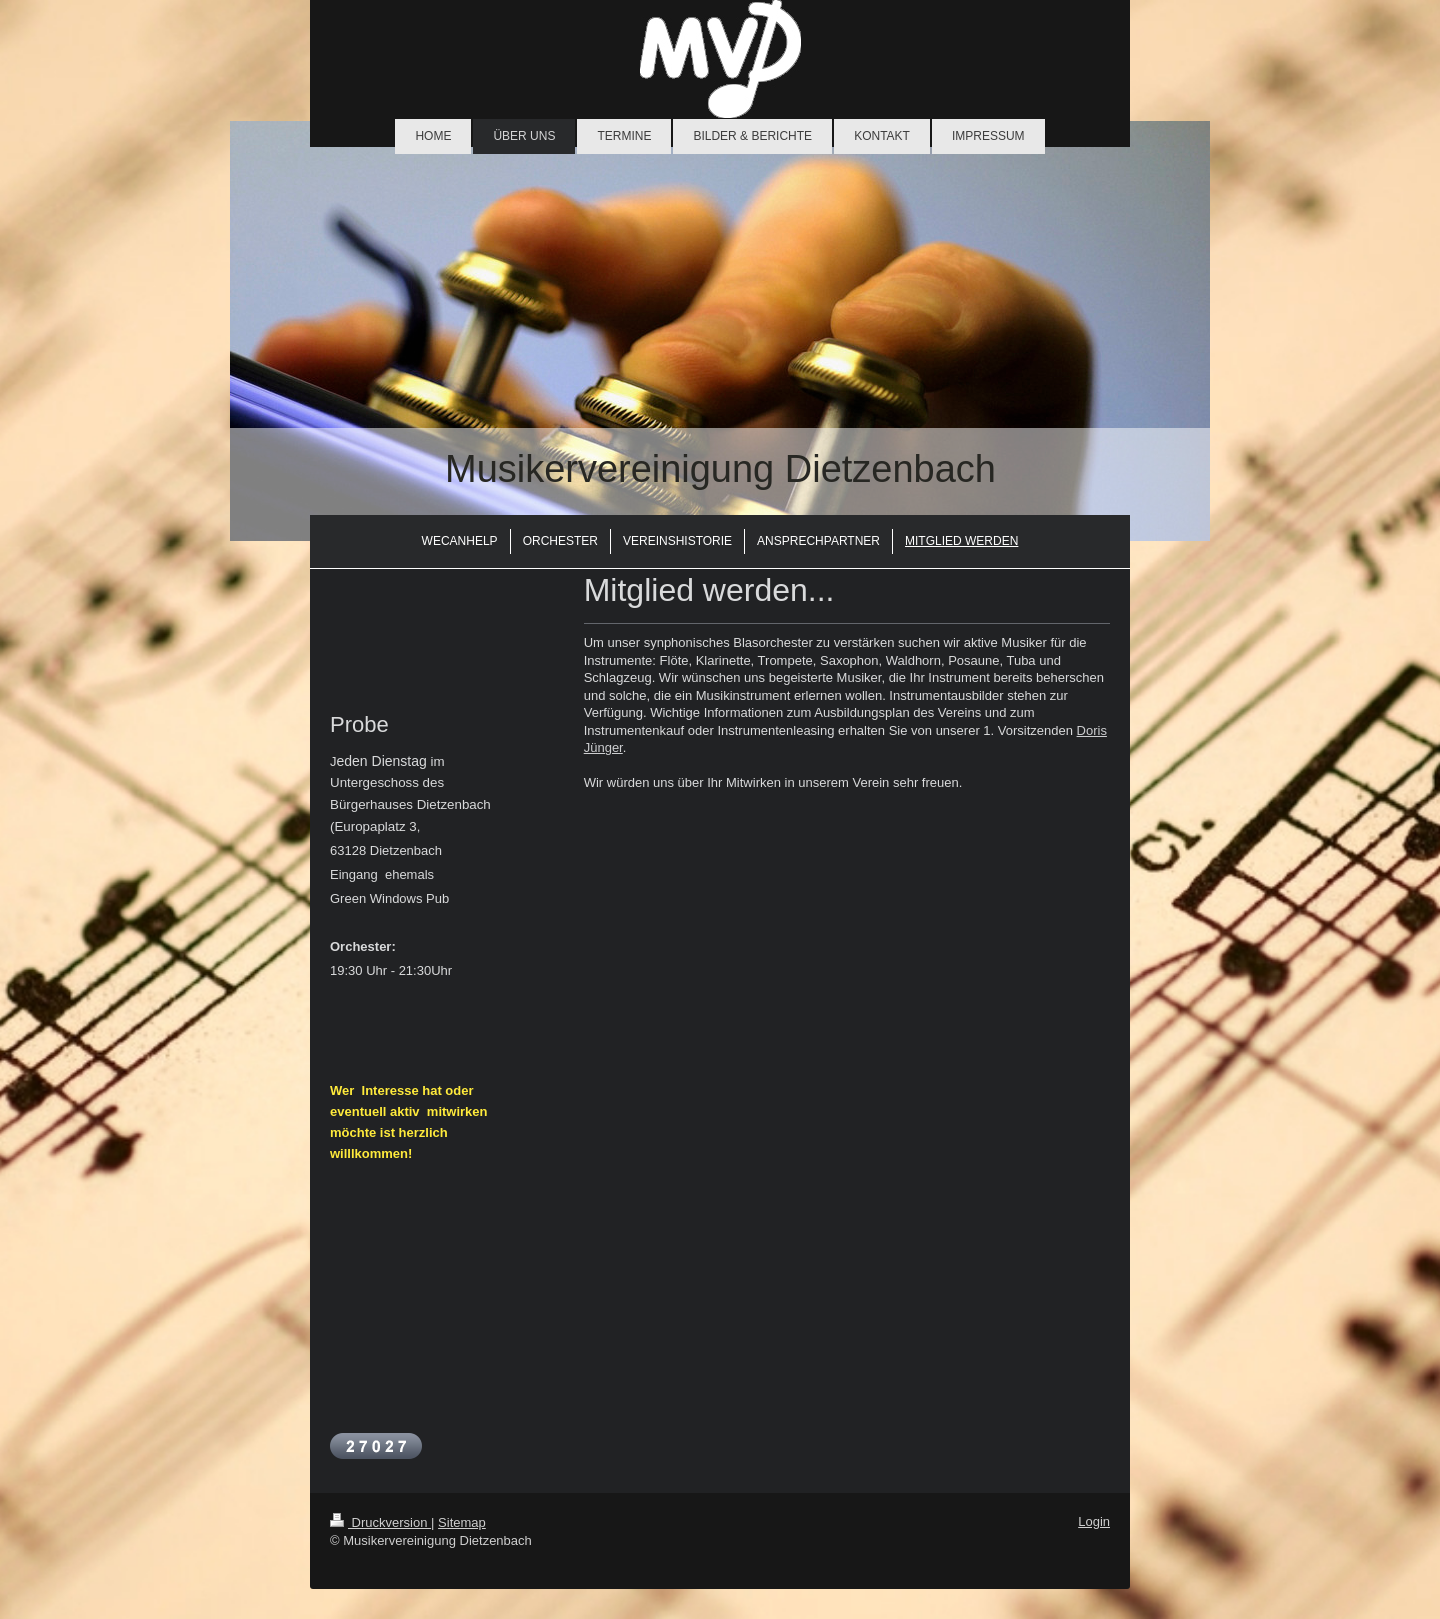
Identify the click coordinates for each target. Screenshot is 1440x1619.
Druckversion (380, 1522)
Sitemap (462, 1522)
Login (1094, 1521)
